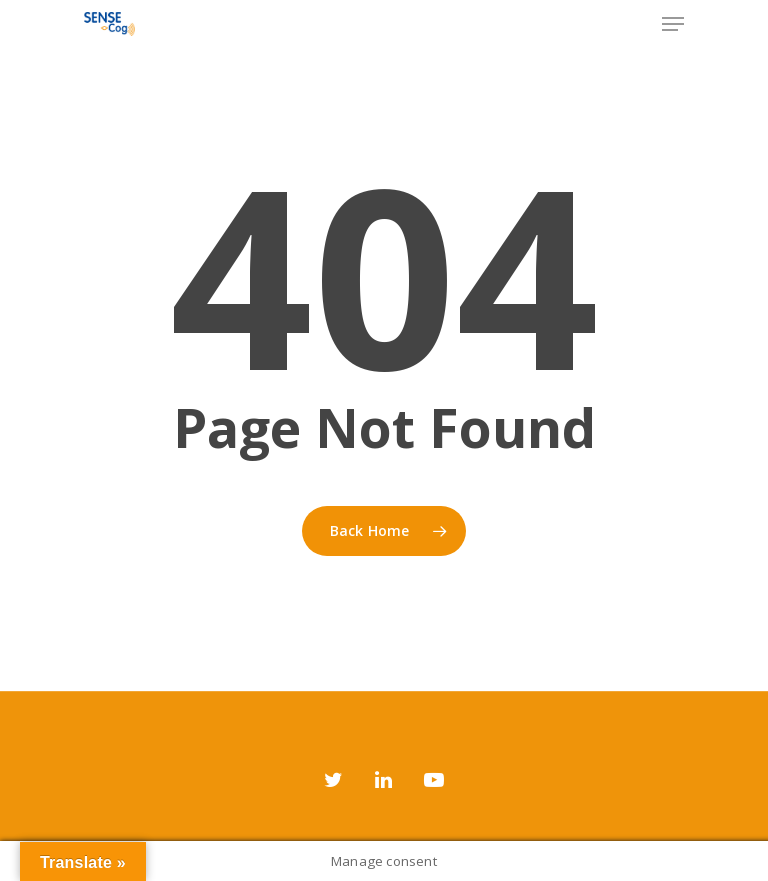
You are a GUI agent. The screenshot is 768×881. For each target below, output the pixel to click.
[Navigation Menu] (673, 24)
